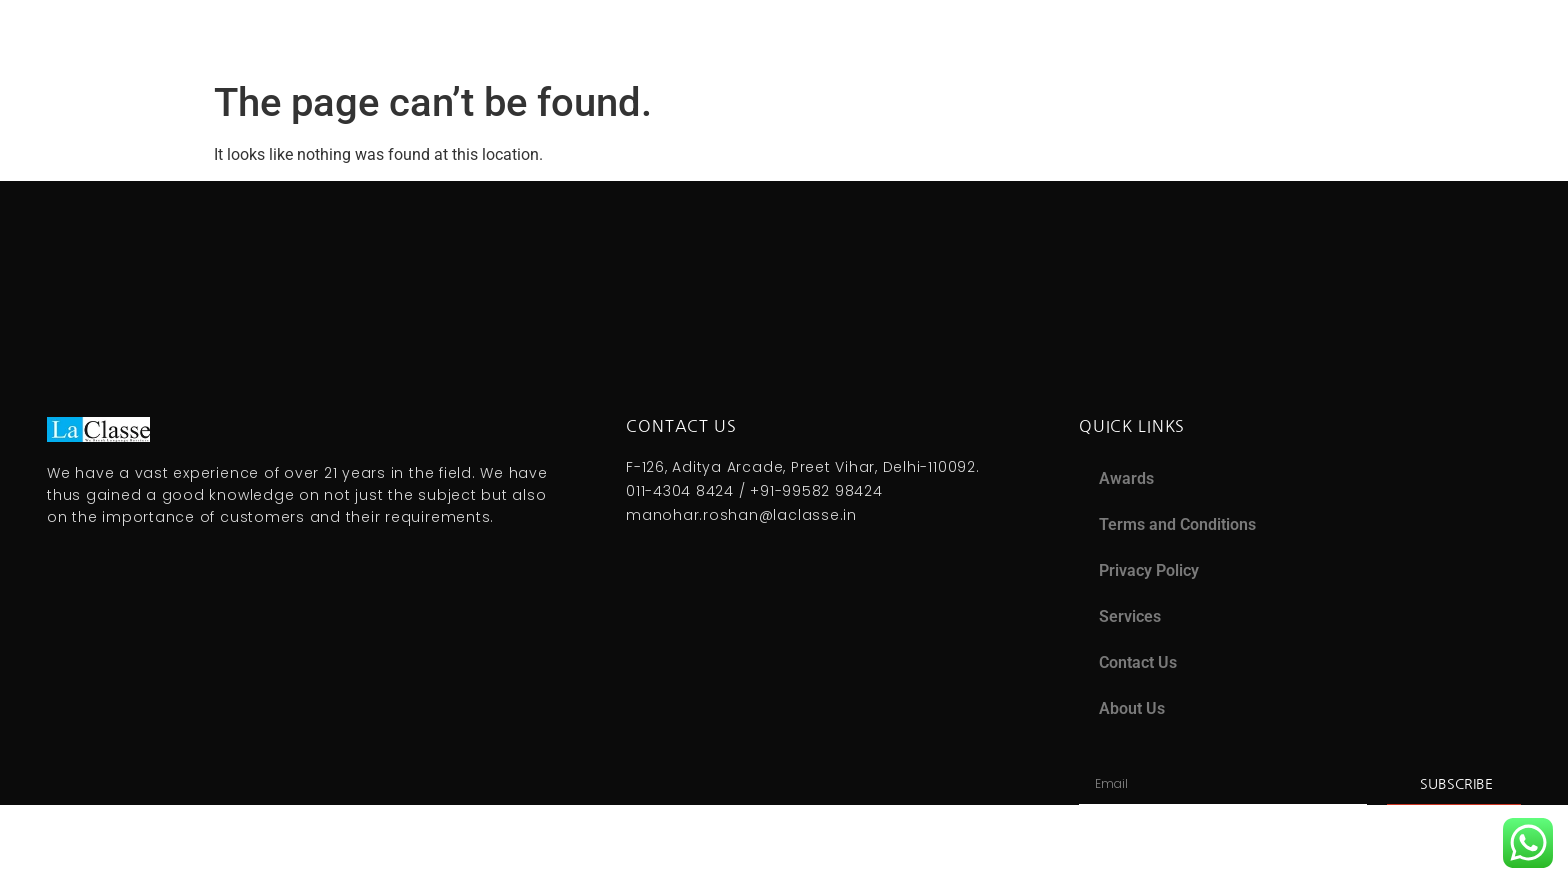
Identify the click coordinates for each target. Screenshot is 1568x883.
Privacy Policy (1149, 570)
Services (1130, 616)
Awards (1126, 478)
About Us (1132, 708)
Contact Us (1138, 662)
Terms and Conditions (1177, 524)
